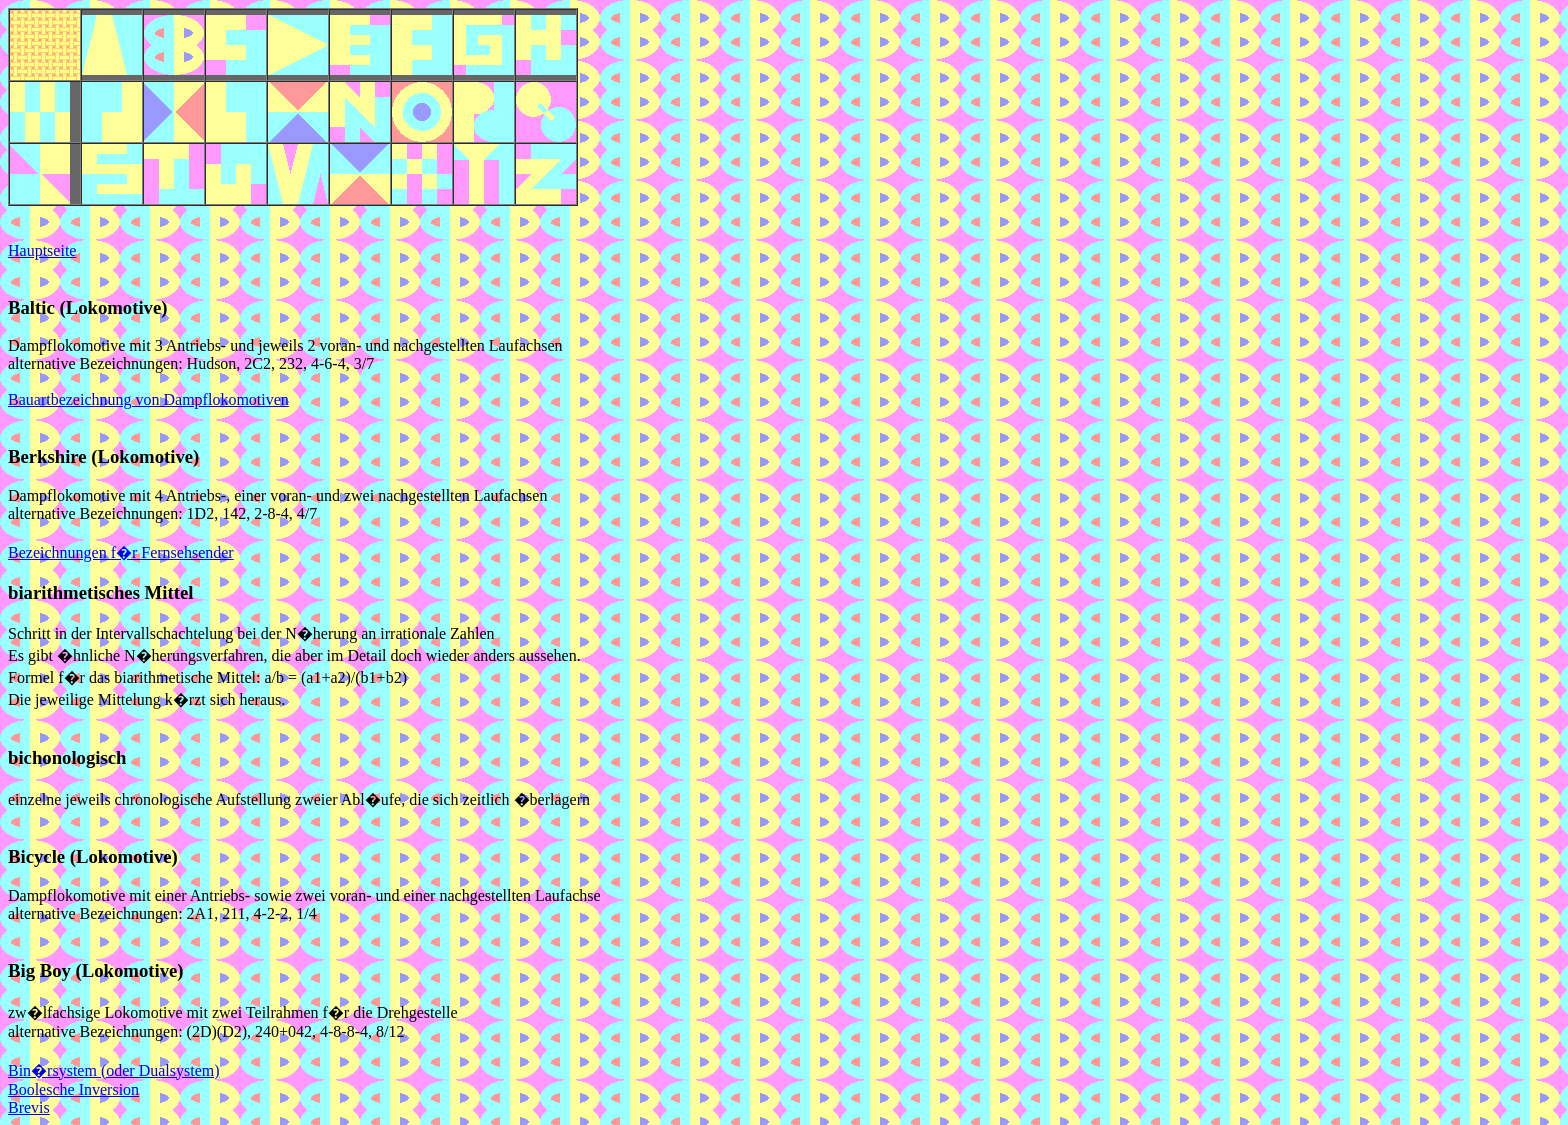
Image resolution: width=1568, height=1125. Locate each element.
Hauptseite (42, 250)
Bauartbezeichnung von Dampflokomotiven (148, 399)
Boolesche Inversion (73, 1089)
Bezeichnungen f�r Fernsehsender (121, 552)
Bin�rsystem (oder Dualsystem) (114, 1070)
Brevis (29, 1107)
